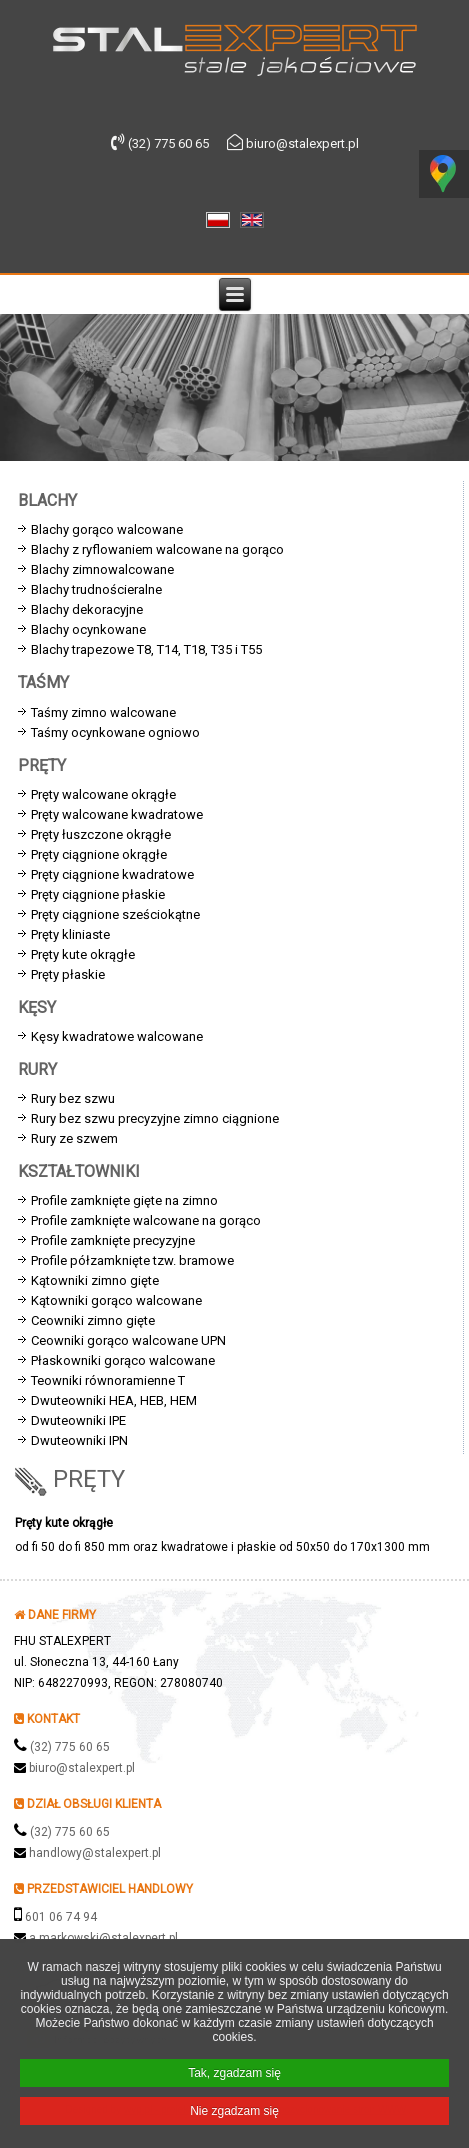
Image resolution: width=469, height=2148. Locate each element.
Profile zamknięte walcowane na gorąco (146, 1220)
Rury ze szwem (74, 1138)
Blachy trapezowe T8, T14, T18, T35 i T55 (146, 649)
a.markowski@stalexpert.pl (103, 1938)
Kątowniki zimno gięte (95, 1280)
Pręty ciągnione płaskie (98, 894)
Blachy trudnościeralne (96, 589)
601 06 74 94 (61, 1917)
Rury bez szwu (73, 1098)
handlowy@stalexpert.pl (95, 1853)
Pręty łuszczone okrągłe (101, 834)
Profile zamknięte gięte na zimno (124, 1200)
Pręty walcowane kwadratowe (117, 814)
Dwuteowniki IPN (79, 1440)
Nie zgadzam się (234, 2115)
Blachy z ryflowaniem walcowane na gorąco (157, 549)
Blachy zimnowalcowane (102, 569)
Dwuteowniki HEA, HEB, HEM (114, 1400)
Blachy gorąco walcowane (107, 529)
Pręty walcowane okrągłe (103, 794)
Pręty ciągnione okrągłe (99, 854)
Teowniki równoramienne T (108, 1380)
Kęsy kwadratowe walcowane (117, 1036)
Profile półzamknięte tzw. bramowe (132, 1260)
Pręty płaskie (68, 974)
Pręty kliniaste (70, 934)
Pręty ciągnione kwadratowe (112, 874)
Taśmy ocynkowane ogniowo (115, 732)
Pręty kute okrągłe (83, 954)
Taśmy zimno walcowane (103, 712)
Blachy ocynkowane (88, 629)
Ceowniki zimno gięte (93, 1320)
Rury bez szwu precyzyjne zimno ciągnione (155, 1118)
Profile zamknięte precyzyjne (113, 1240)
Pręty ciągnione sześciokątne (115, 914)
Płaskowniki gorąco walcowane (123, 1360)
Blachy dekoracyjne (87, 609)
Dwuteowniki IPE (78, 1420)
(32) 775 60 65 (70, 1747)
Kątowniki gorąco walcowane (116, 1300)
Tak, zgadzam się (234, 2077)
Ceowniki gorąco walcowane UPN (128, 1340)
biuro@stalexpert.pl (82, 1768)
